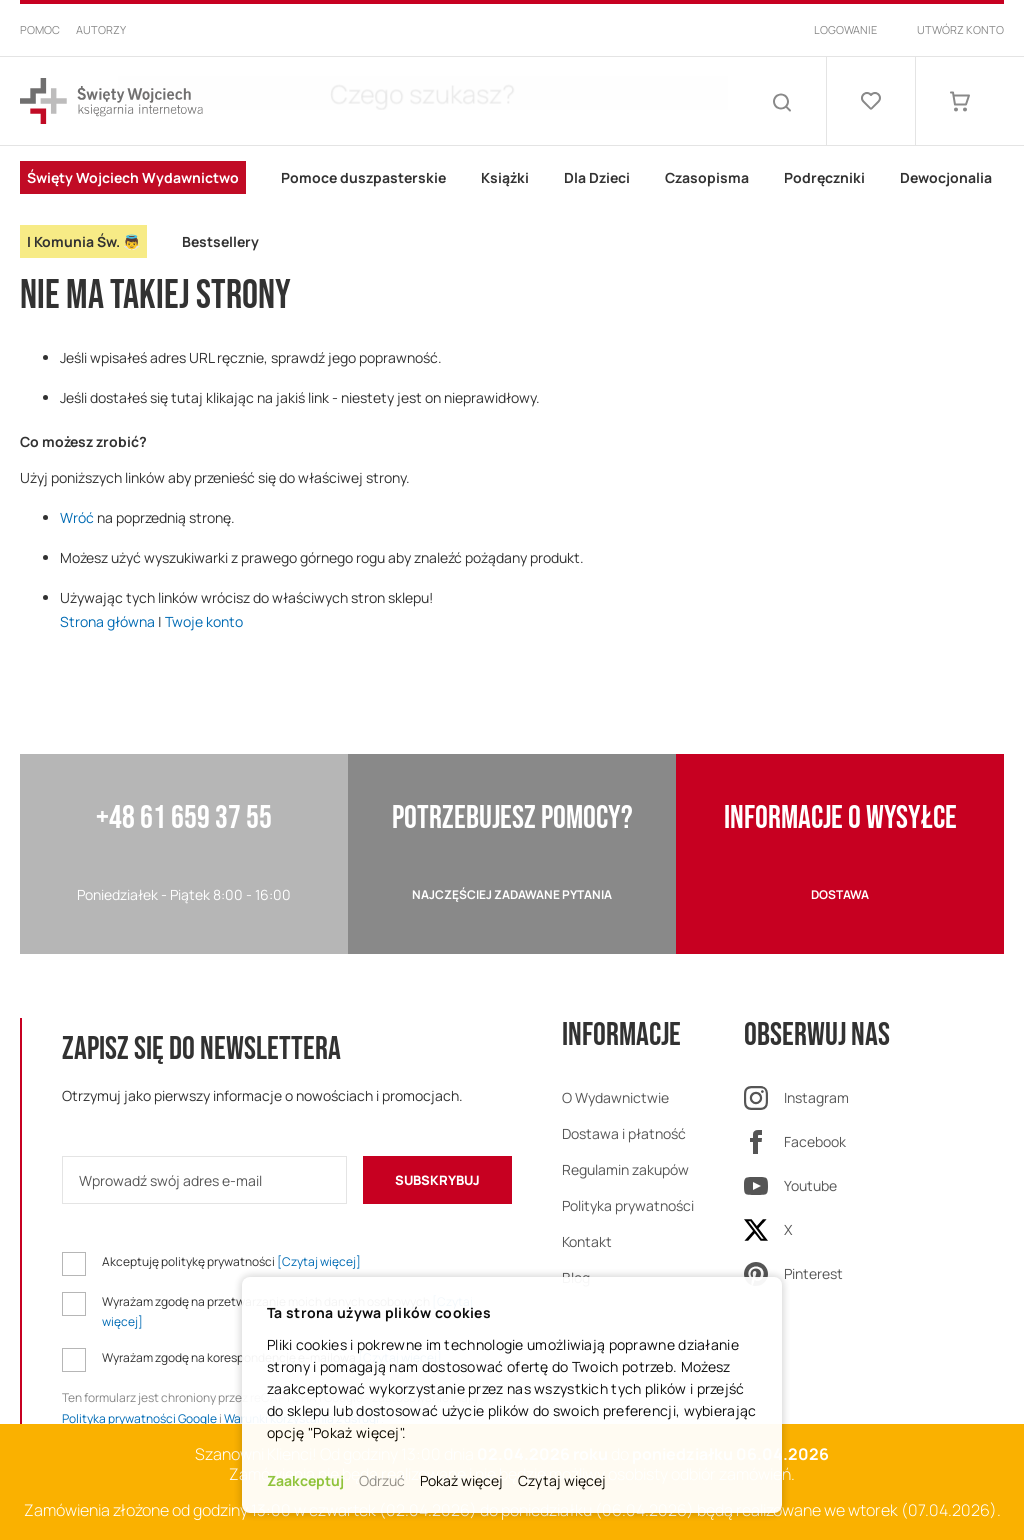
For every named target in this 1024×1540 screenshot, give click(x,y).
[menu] (512, 210)
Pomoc (40, 29)
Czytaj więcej (562, 1480)
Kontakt (587, 1241)
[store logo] (111, 101)
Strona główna (107, 621)
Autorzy (101, 29)
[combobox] (492, 101)
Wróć (77, 517)
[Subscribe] (437, 1180)
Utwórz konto (960, 29)
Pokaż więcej (461, 1480)
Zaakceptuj (305, 1480)
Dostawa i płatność (624, 1133)
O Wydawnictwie (615, 1097)
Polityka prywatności (628, 1205)
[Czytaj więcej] (319, 1261)
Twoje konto (204, 621)
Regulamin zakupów (625, 1169)
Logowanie (845, 29)
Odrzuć (382, 1480)
